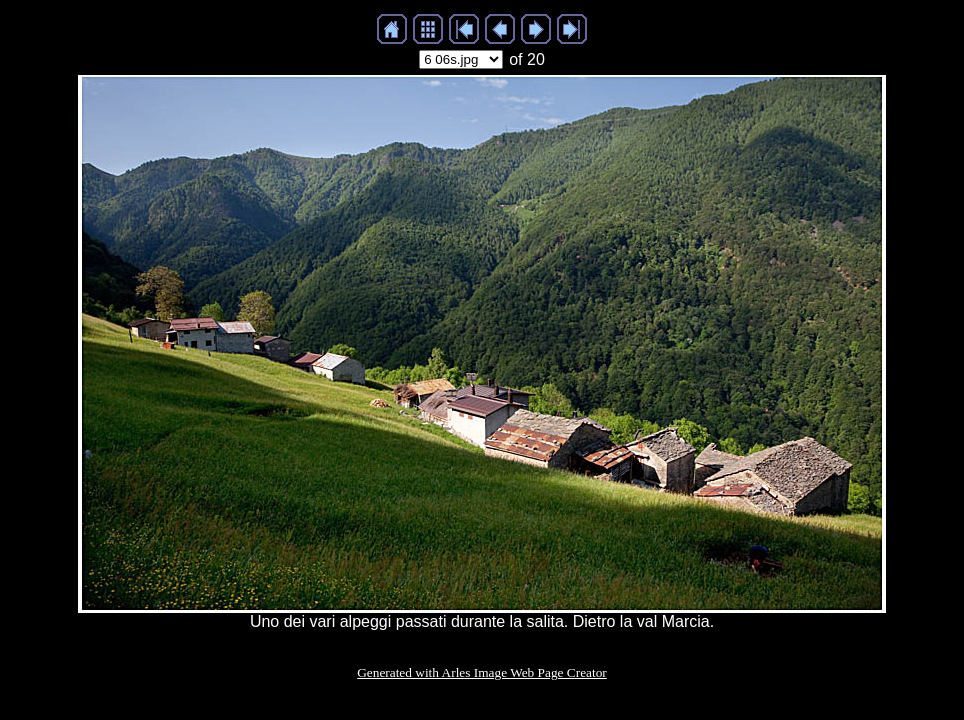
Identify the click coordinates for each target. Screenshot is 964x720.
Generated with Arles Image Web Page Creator (482, 672)
